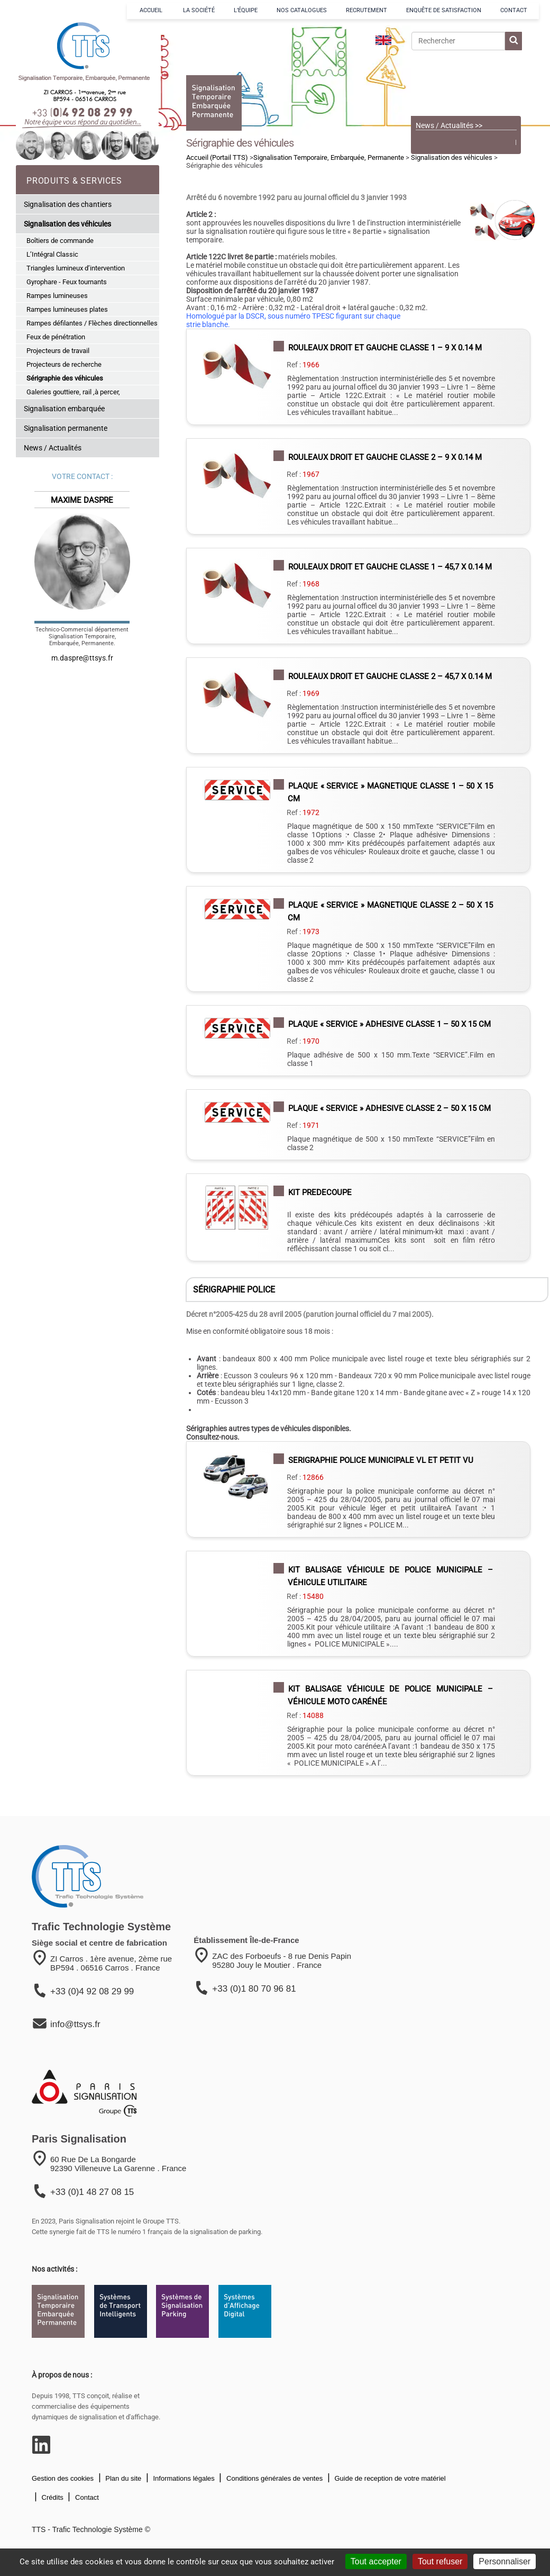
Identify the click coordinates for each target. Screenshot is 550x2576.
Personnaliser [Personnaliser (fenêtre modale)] (504, 2561)
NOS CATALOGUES (302, 10)
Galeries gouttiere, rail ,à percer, (73, 392)
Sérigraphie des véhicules (64, 378)
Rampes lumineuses (57, 296)
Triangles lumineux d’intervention (75, 268)
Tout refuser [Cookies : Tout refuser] (440, 2561)
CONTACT (513, 10)
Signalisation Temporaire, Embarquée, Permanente (328, 157)
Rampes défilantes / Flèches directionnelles (92, 323)
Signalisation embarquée (64, 408)
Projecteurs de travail (57, 351)
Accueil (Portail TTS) (217, 157)
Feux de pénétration (55, 337)
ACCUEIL (152, 10)
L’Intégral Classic (52, 254)
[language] (383, 40)
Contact (85, 2497)
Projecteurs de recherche (64, 364)
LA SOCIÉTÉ (199, 10)
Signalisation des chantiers (68, 204)
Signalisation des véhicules (67, 224)
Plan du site (123, 2478)
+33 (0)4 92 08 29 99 (92, 1991)
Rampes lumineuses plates (67, 309)
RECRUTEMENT (366, 10)
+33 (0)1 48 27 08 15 (92, 2192)
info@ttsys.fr (75, 2024)
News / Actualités (52, 448)
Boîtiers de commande (60, 241)
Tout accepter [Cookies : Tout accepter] (376, 2561)
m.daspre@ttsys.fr (82, 658)
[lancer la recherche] (513, 41)
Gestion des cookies (63, 2478)
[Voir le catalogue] (466, 84)
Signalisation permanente (65, 428)
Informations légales (183, 2478)
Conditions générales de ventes (273, 2478)
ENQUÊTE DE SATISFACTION (443, 10)
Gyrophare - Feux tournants (66, 282)
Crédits (51, 2497)
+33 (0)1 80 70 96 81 (254, 1989)
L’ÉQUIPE (246, 10)
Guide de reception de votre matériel (389, 2478)
